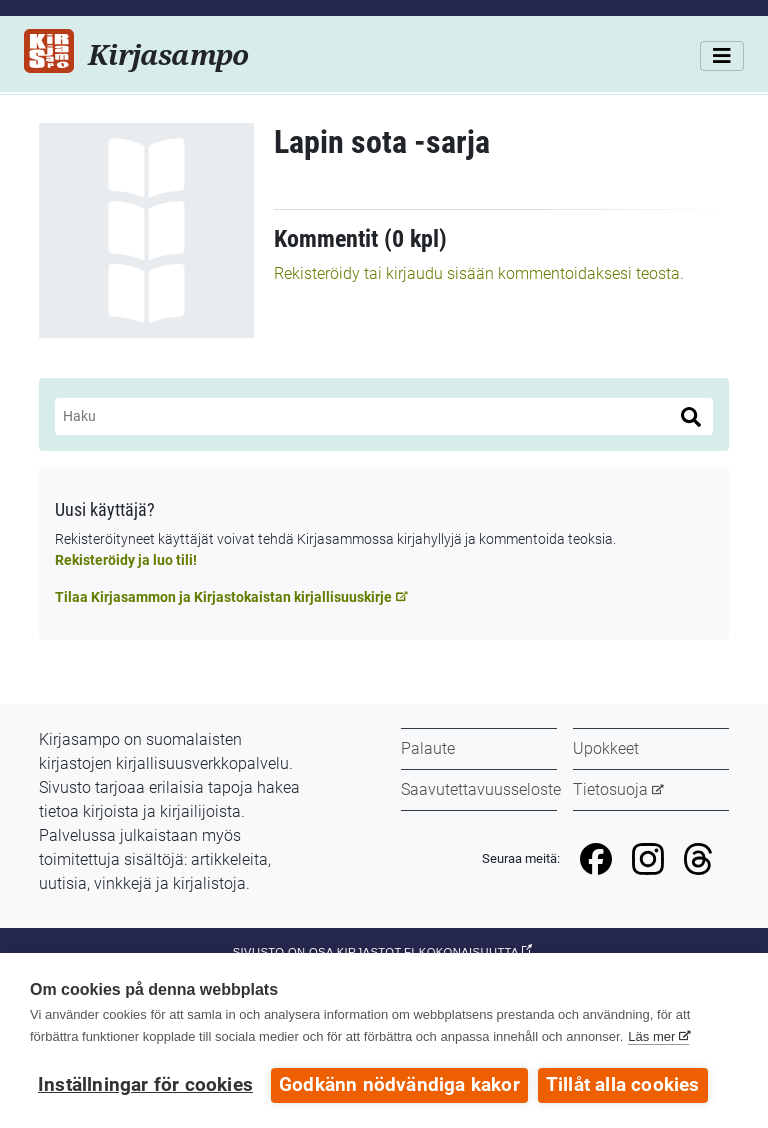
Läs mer (651, 1036)
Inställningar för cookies (145, 1085)
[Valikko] (722, 56)
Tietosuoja (610, 789)
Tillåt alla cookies (623, 1085)
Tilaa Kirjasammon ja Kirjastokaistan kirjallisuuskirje (223, 597)
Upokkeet (606, 748)
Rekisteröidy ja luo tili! (126, 560)
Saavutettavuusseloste (481, 789)
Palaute (428, 748)
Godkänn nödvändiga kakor (399, 1085)
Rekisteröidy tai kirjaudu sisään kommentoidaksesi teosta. (479, 273)
